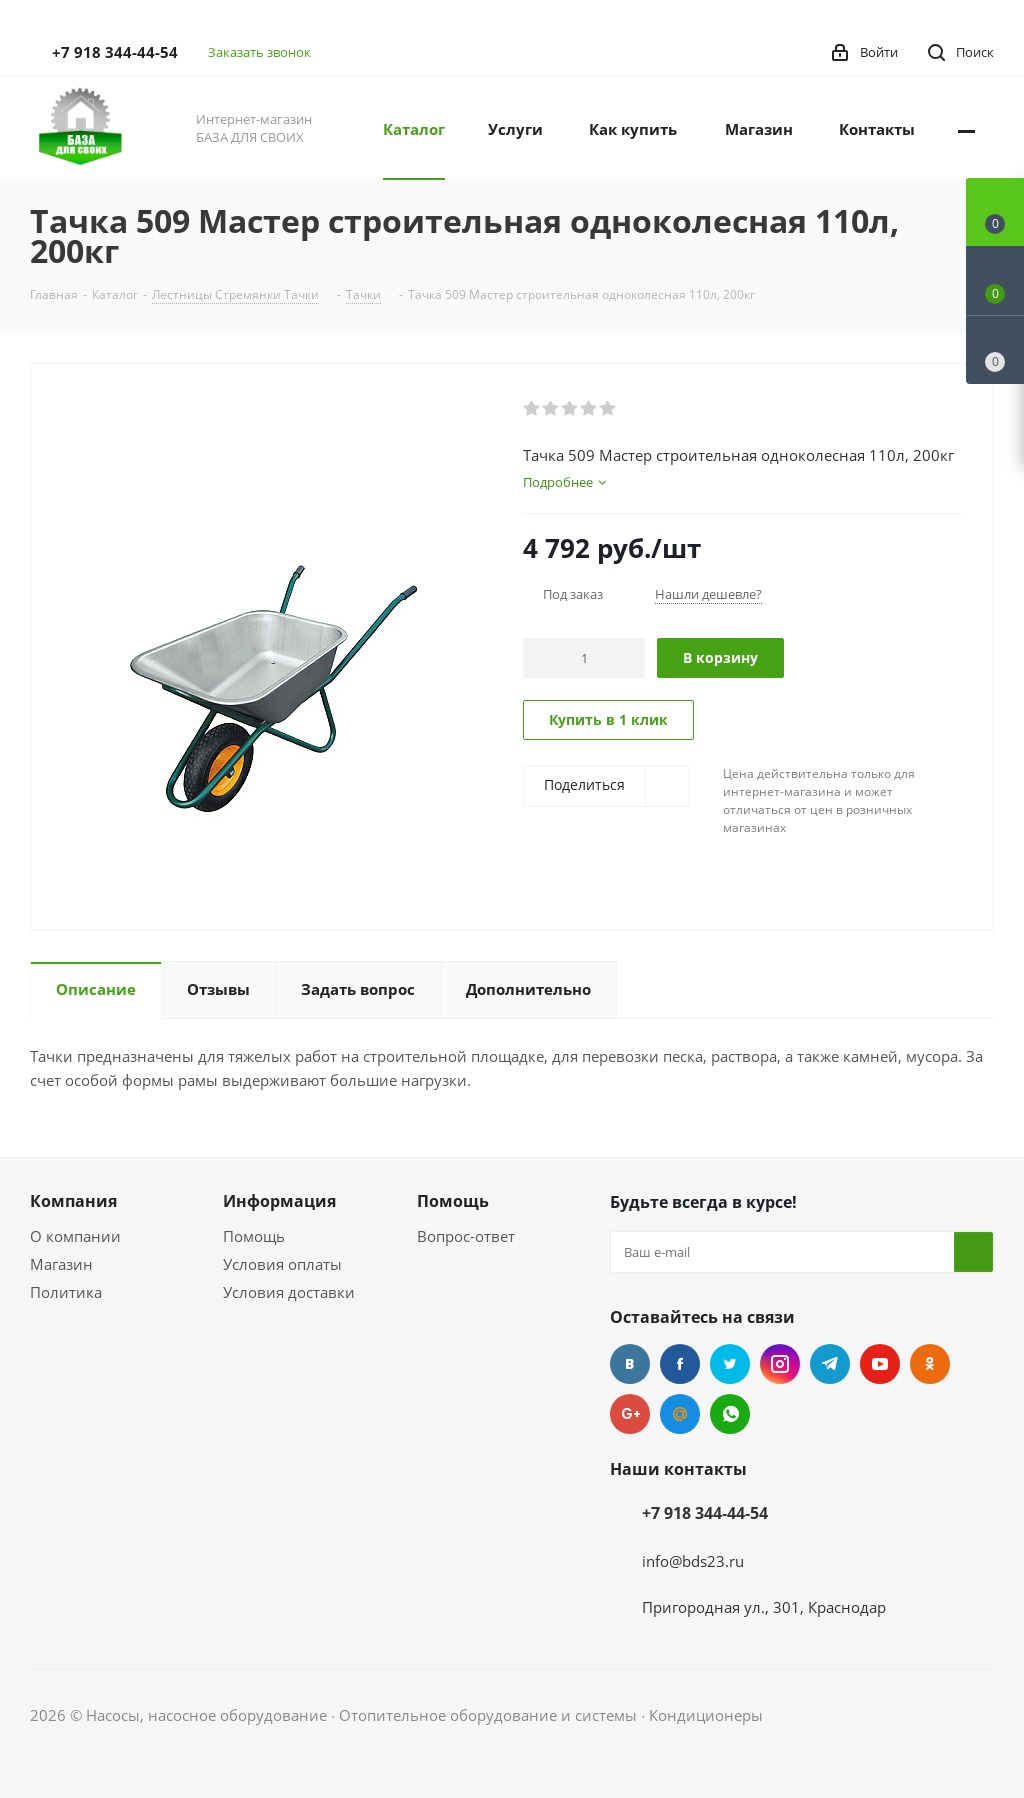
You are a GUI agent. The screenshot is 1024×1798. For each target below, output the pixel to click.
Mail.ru (680, 1414)
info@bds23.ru (693, 1561)
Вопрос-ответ (466, 1236)
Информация (279, 1201)
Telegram (830, 1364)
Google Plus (630, 1414)
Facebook (680, 1364)
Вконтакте (630, 1364)
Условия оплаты (282, 1264)
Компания (73, 1201)
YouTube (880, 1364)
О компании (75, 1236)
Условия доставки (289, 1292)
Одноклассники (930, 1364)
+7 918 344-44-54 (115, 52)
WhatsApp (730, 1414)
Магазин (61, 1264)
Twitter (730, 1364)
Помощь (254, 1236)
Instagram (780, 1364)
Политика (66, 1292)
